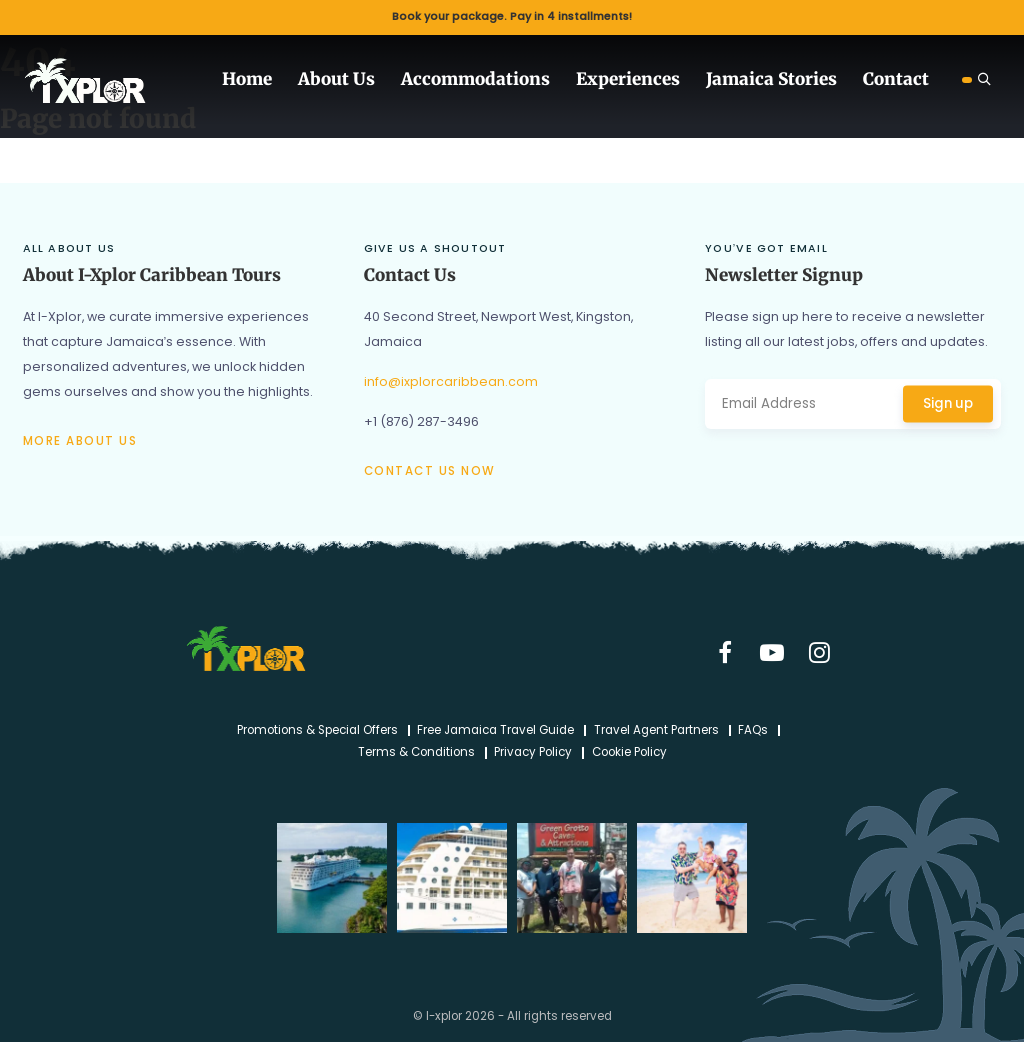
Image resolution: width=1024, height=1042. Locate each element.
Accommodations (475, 79)
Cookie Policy (629, 753)
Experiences (628, 79)
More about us (80, 441)
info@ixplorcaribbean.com (451, 381)
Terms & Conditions (416, 753)
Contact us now (430, 471)
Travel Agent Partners (656, 731)
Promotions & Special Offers (317, 731)
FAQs (753, 731)
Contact (896, 79)
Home (247, 79)
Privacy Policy (533, 753)
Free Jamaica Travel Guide (495, 731)
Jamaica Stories (771, 79)
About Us (336, 79)
